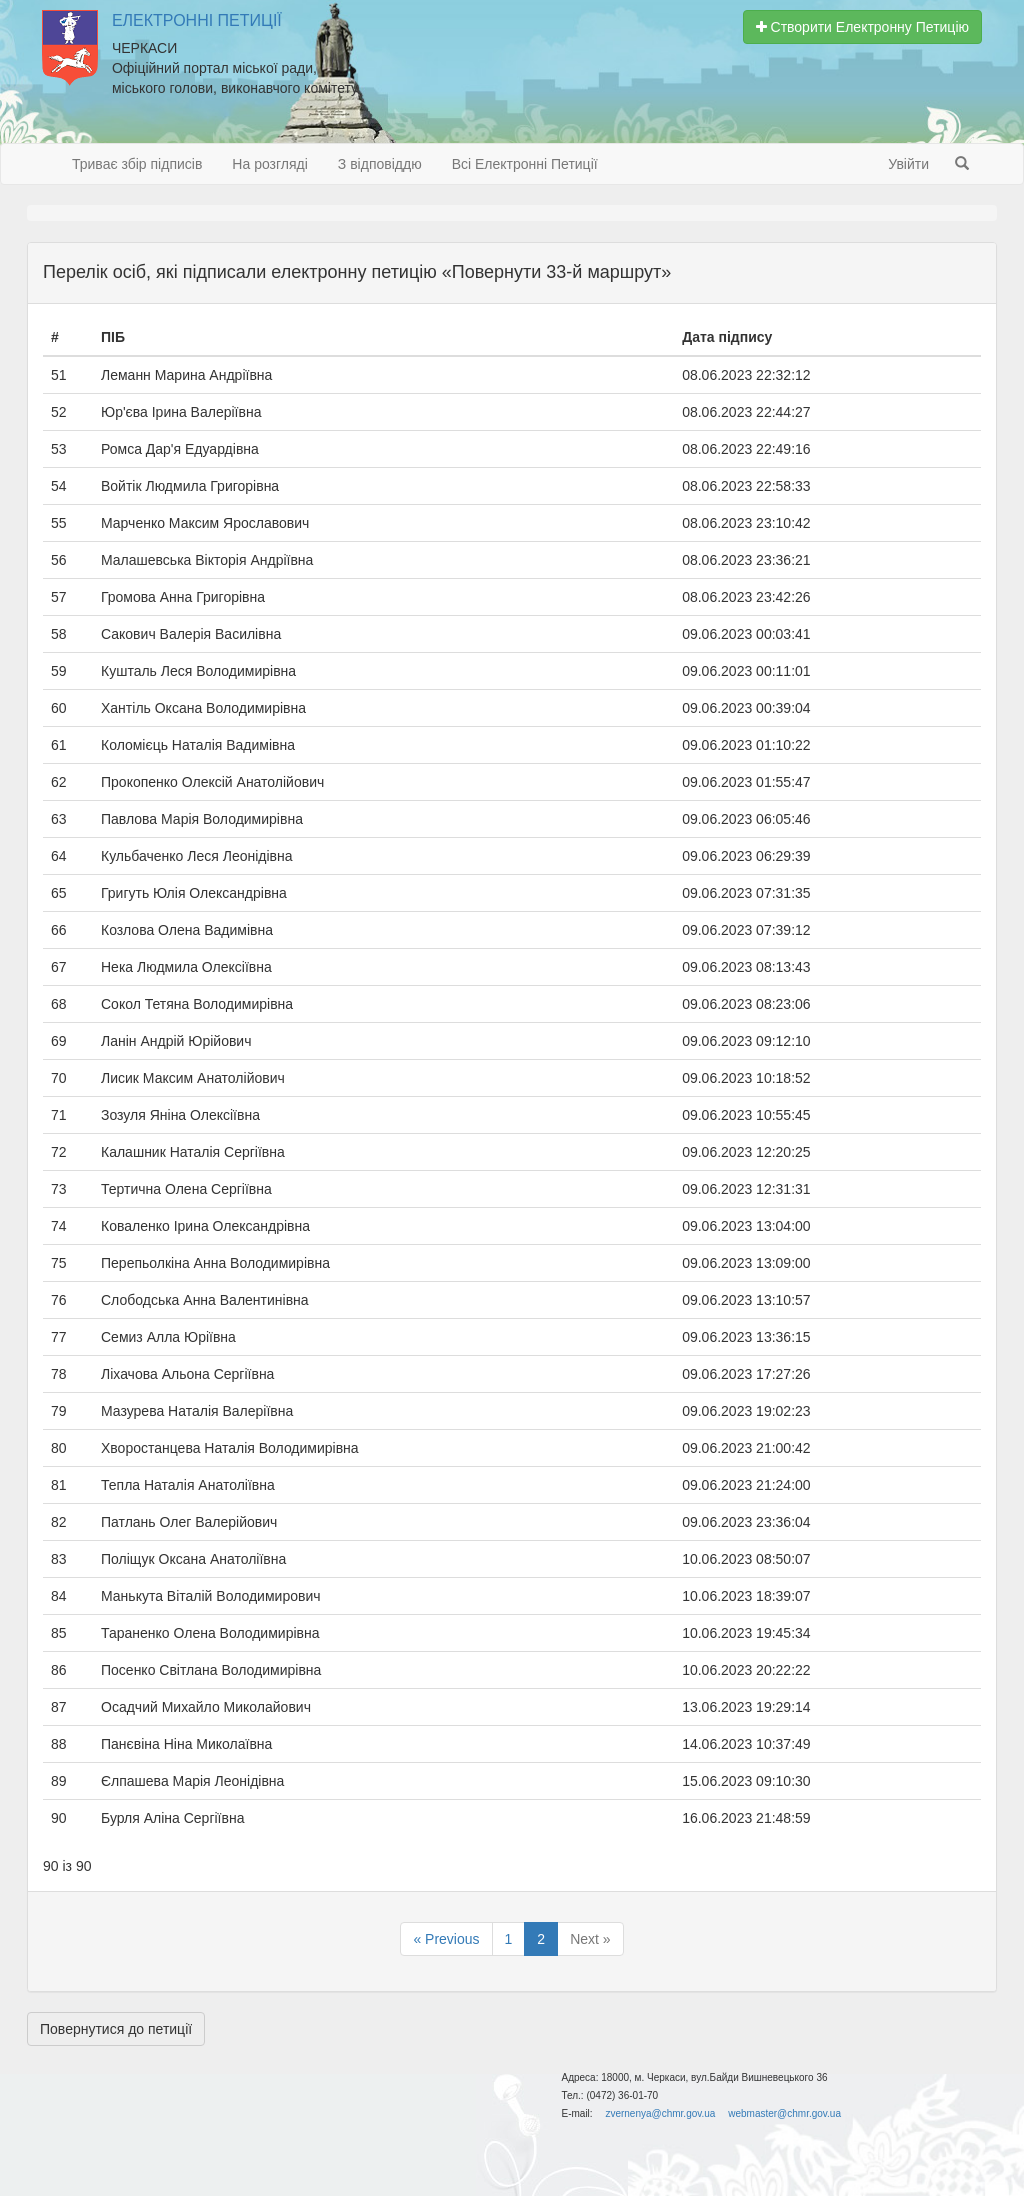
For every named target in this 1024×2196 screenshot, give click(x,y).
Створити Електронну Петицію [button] (862, 27)
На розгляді (269, 164)
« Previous (446, 1939)
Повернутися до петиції (116, 2029)
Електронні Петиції (197, 20)
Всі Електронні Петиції (525, 164)
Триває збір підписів (137, 164)
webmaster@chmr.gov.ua (784, 2113)
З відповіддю (380, 164)
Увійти (908, 164)
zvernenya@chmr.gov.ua (660, 2113)
